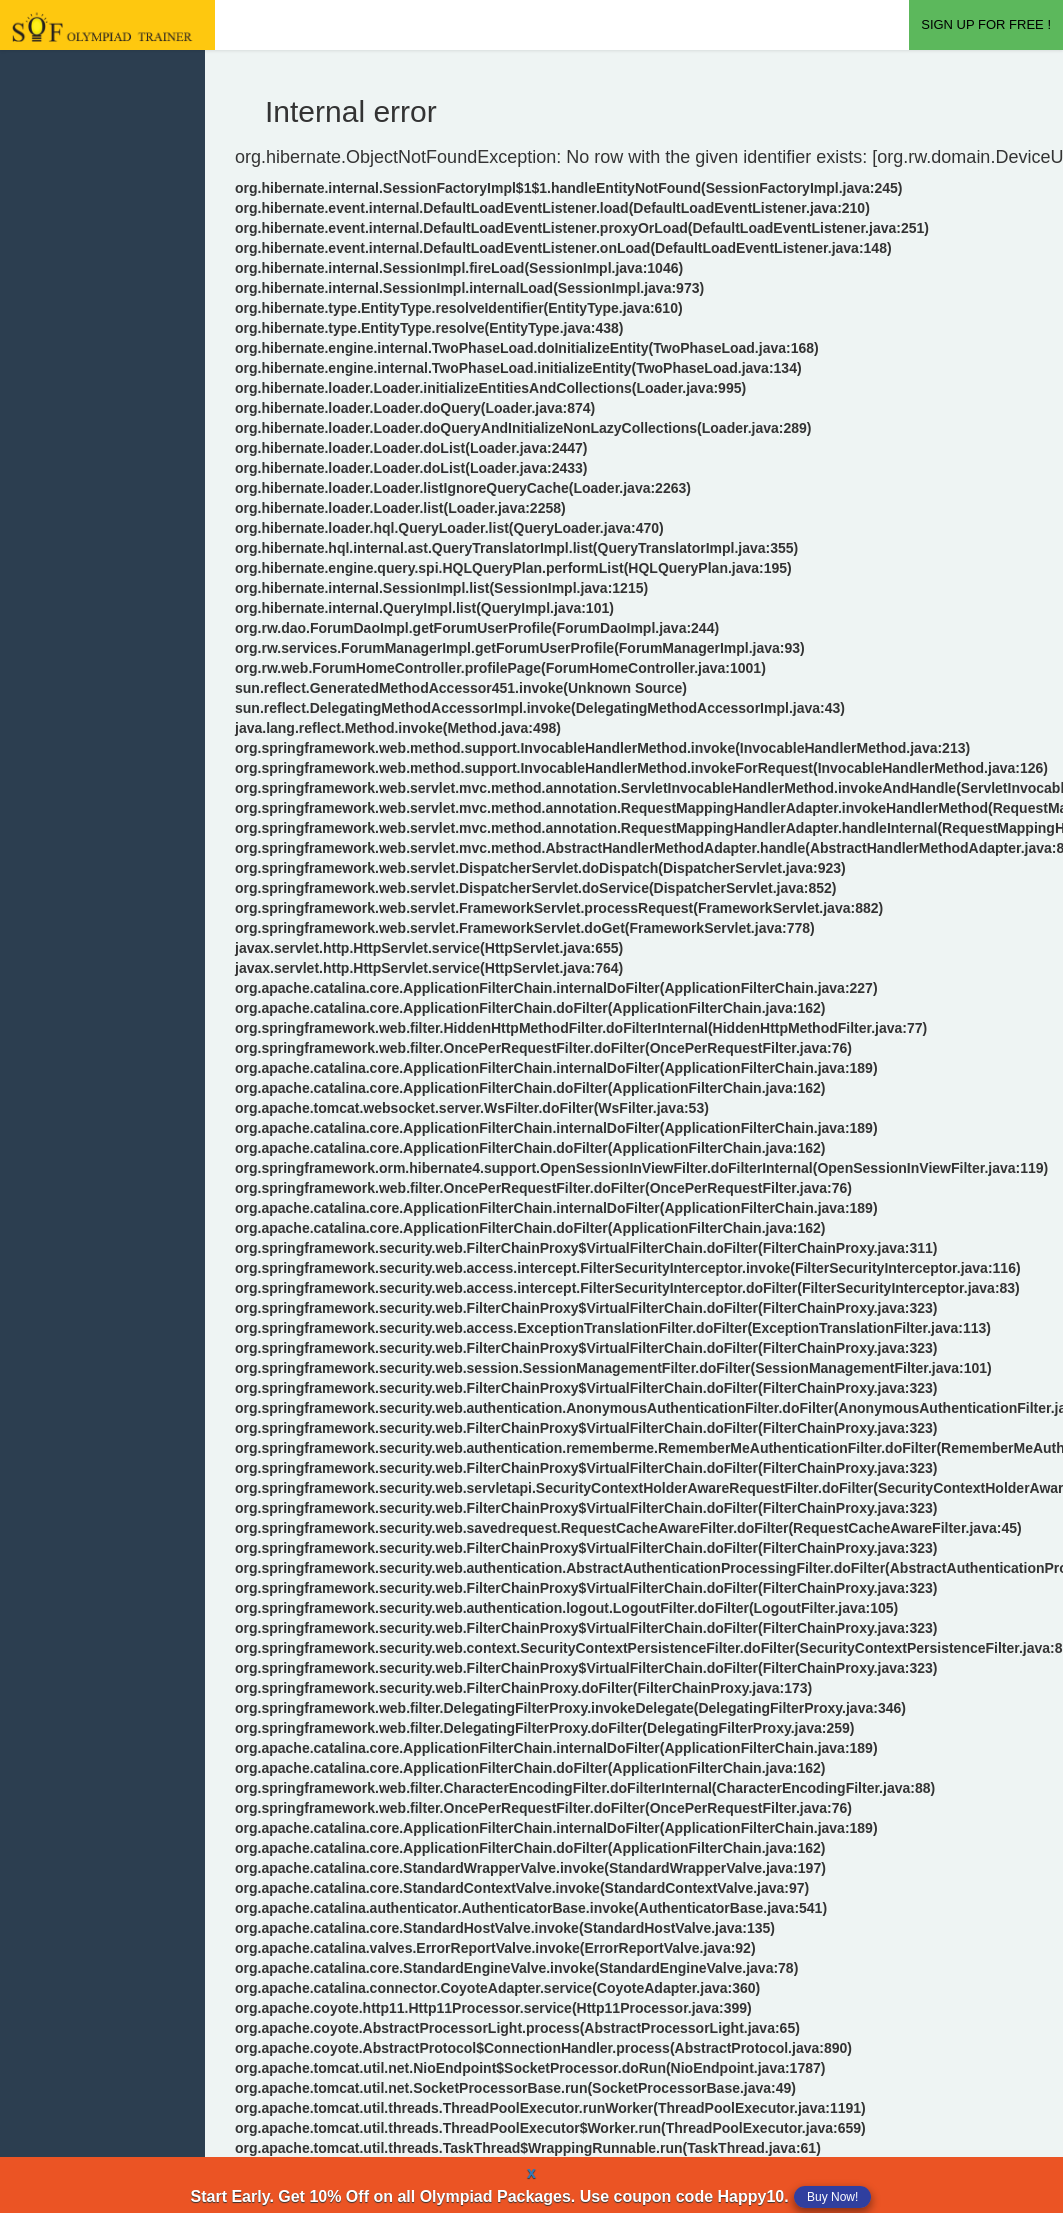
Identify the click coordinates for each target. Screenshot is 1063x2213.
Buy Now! (832, 2197)
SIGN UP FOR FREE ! (986, 24)
